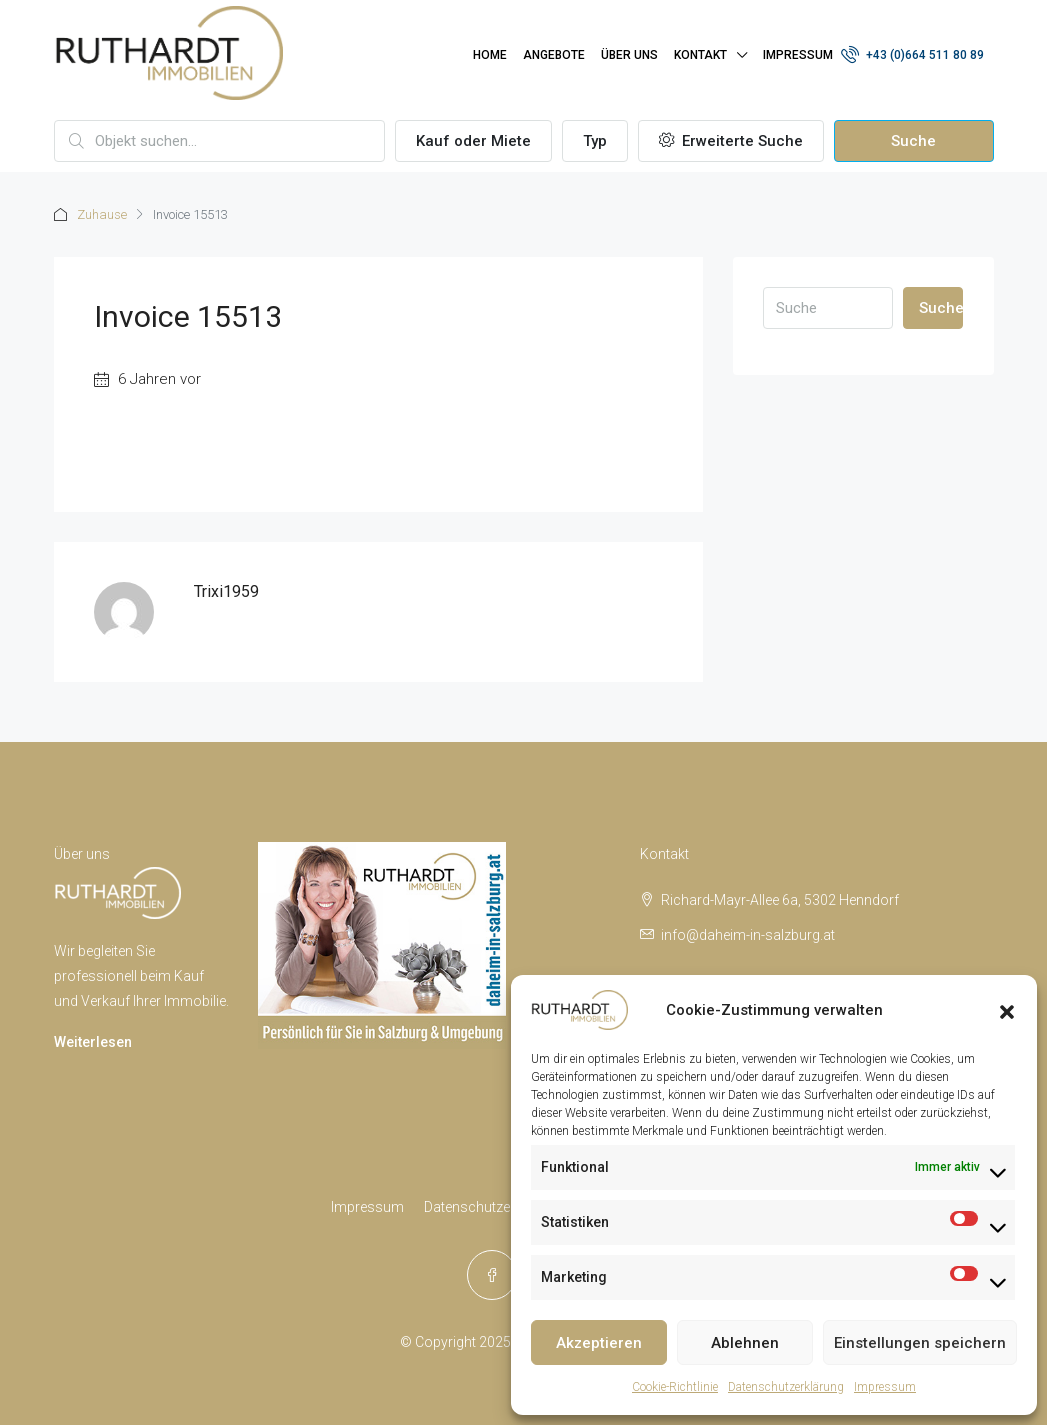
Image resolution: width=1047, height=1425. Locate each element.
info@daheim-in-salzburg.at (748, 935)
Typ (595, 141)
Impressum (885, 1387)
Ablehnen (745, 1343)
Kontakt (700, 55)
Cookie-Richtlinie (675, 1387)
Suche (913, 141)
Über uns (629, 55)
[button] (1007, 1010)
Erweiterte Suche (731, 141)
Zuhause (102, 214)
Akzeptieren (599, 1343)
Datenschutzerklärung (786, 1387)
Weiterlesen (93, 1042)
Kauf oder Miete (473, 141)
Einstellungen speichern (920, 1343)
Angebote (554, 55)
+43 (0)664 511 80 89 (912, 54)
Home (490, 55)
